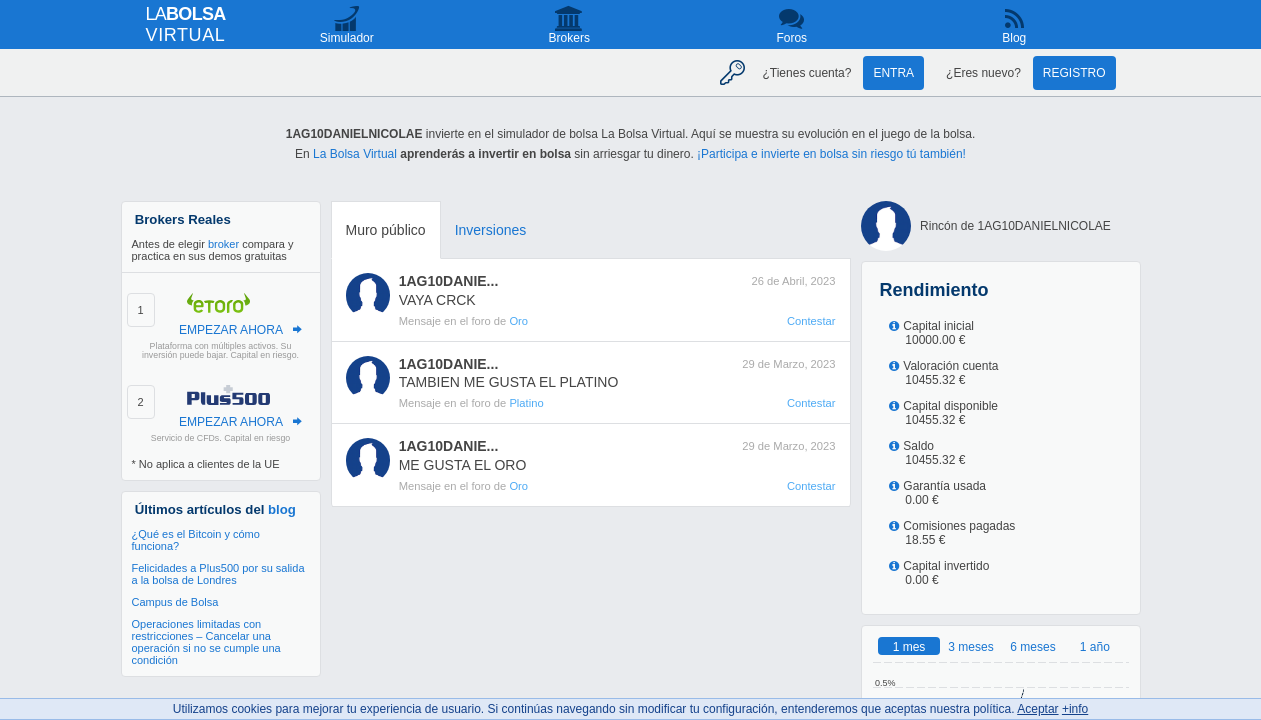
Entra (893, 73)
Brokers (569, 38)
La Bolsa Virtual (355, 154)
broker (223, 244)
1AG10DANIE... (449, 281)
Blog (1014, 38)
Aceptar (1037, 709)
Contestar (811, 321)
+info (1075, 709)
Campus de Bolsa (175, 602)
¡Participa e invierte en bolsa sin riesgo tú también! (831, 154)
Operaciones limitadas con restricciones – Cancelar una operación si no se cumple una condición (206, 642)
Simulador (347, 38)
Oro (518, 321)
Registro (1074, 73)
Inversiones (491, 230)
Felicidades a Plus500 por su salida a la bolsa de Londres (218, 574)
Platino (526, 403)
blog (282, 509)
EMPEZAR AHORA (231, 330)
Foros (791, 38)
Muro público (386, 230)
